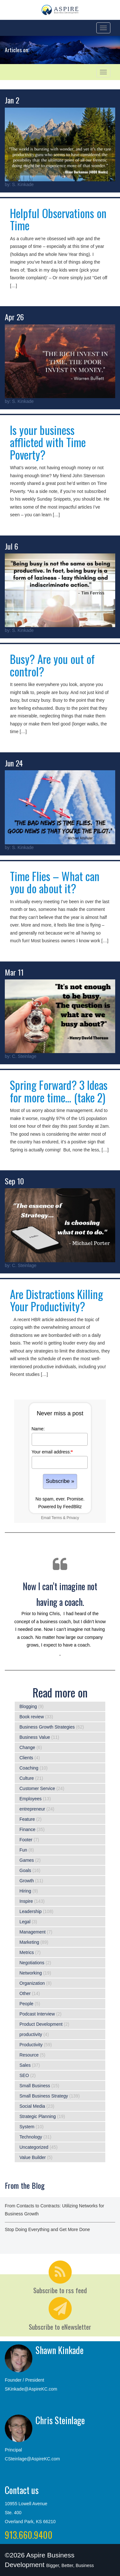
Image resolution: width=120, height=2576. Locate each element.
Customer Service (37, 1788)
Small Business (35, 2085)
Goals (25, 1870)
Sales (25, 2065)
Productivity (31, 2044)
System (27, 2126)
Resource (29, 2054)
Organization (32, 1983)
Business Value (35, 1737)
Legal (25, 1921)
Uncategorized (34, 2147)
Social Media (32, 2106)
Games (27, 1860)
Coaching (29, 1767)
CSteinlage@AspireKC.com (32, 2458)
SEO (24, 2075)
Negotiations (32, 1962)
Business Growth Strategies (47, 1727)
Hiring (25, 1890)
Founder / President (24, 2380)
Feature (27, 1819)
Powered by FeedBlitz (60, 1506)
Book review (32, 1716)
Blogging (28, 1706)
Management (33, 1931)
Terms (57, 1518)
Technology (31, 2136)
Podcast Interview (37, 2013)
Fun (23, 1849)
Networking (31, 1972)
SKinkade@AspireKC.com (31, 2389)
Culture (27, 1778)
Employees (31, 1798)
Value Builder (33, 2157)
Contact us (22, 2490)
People (27, 2003)
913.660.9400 (28, 2534)
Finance (28, 1829)
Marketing (29, 1942)
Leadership (31, 1911)
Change (27, 1747)
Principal (13, 2449)
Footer (26, 1839)
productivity (31, 2034)
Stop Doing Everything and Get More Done (47, 2229)
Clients (26, 1757)
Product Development (41, 2024)
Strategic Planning (38, 2116)
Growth (27, 1880)
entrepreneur (32, 1808)
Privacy (73, 1518)
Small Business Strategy (44, 2095)
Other (25, 1993)
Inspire (26, 1901)
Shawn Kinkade (60, 2350)
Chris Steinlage (60, 2420)
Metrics (27, 1952)
